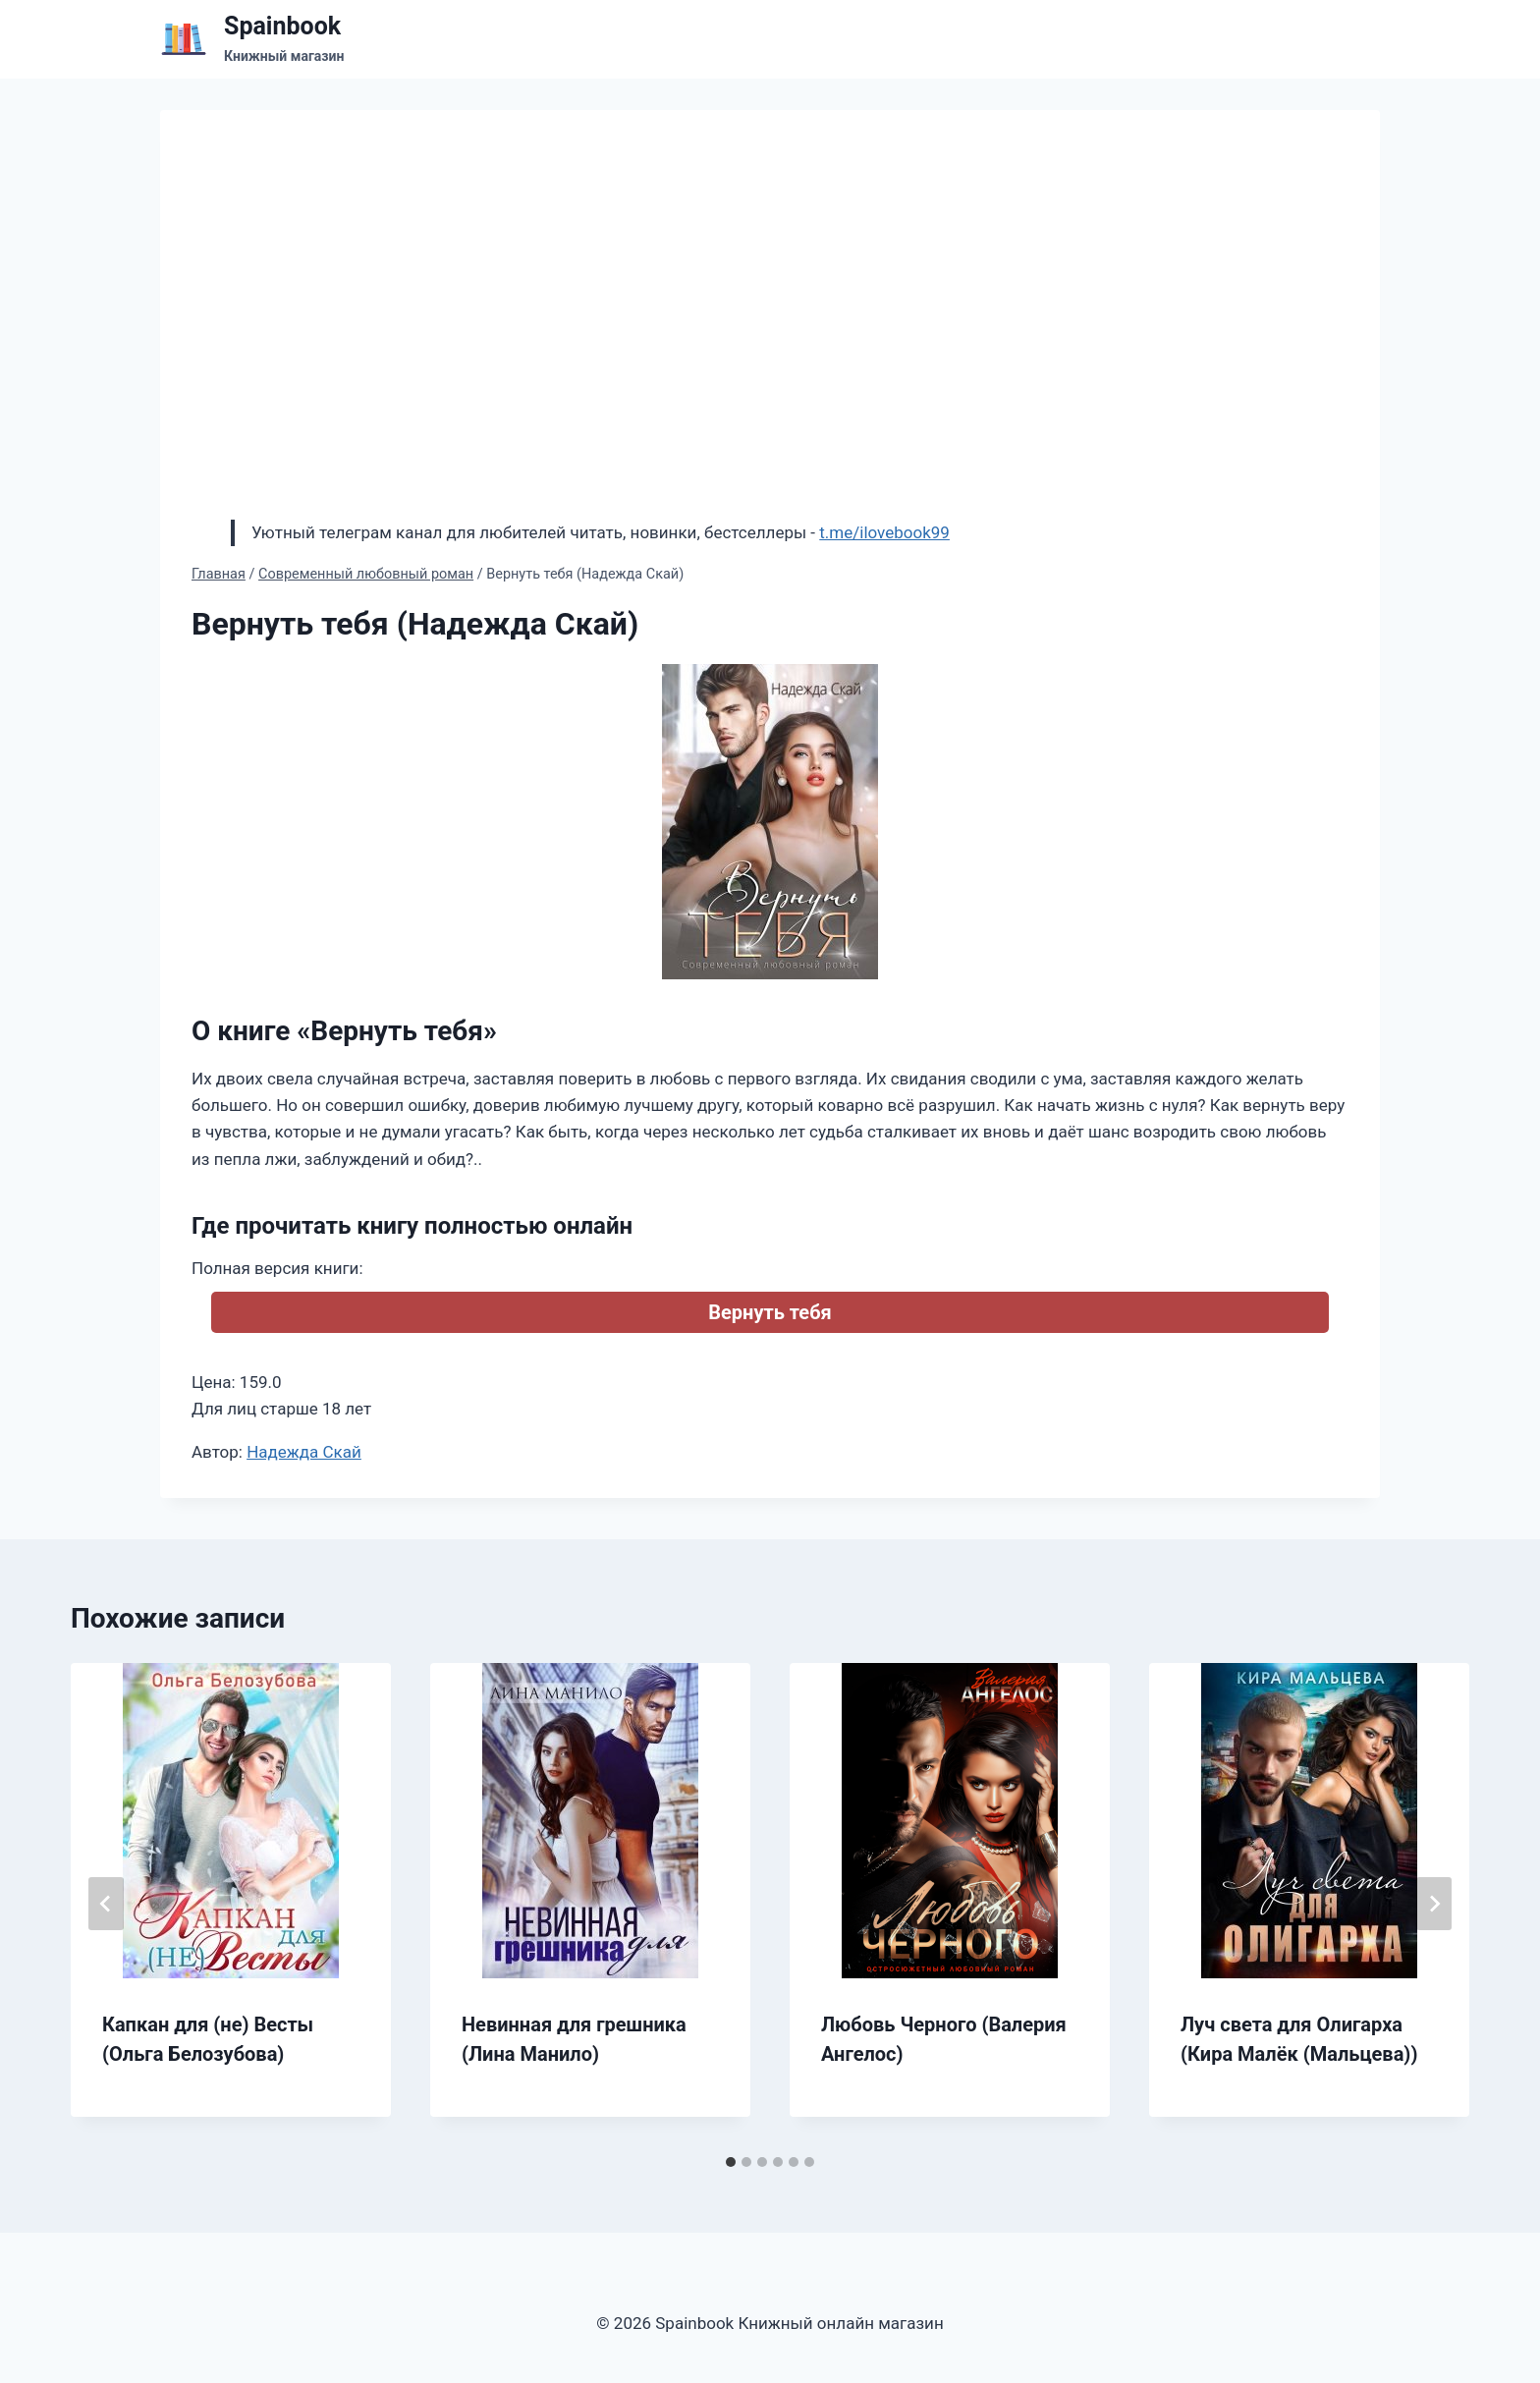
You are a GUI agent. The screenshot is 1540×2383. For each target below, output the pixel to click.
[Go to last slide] (106, 1903)
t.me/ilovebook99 (884, 532)
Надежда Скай (304, 1452)
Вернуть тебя (769, 1312)
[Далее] (1434, 1903)
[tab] (731, 2162)
